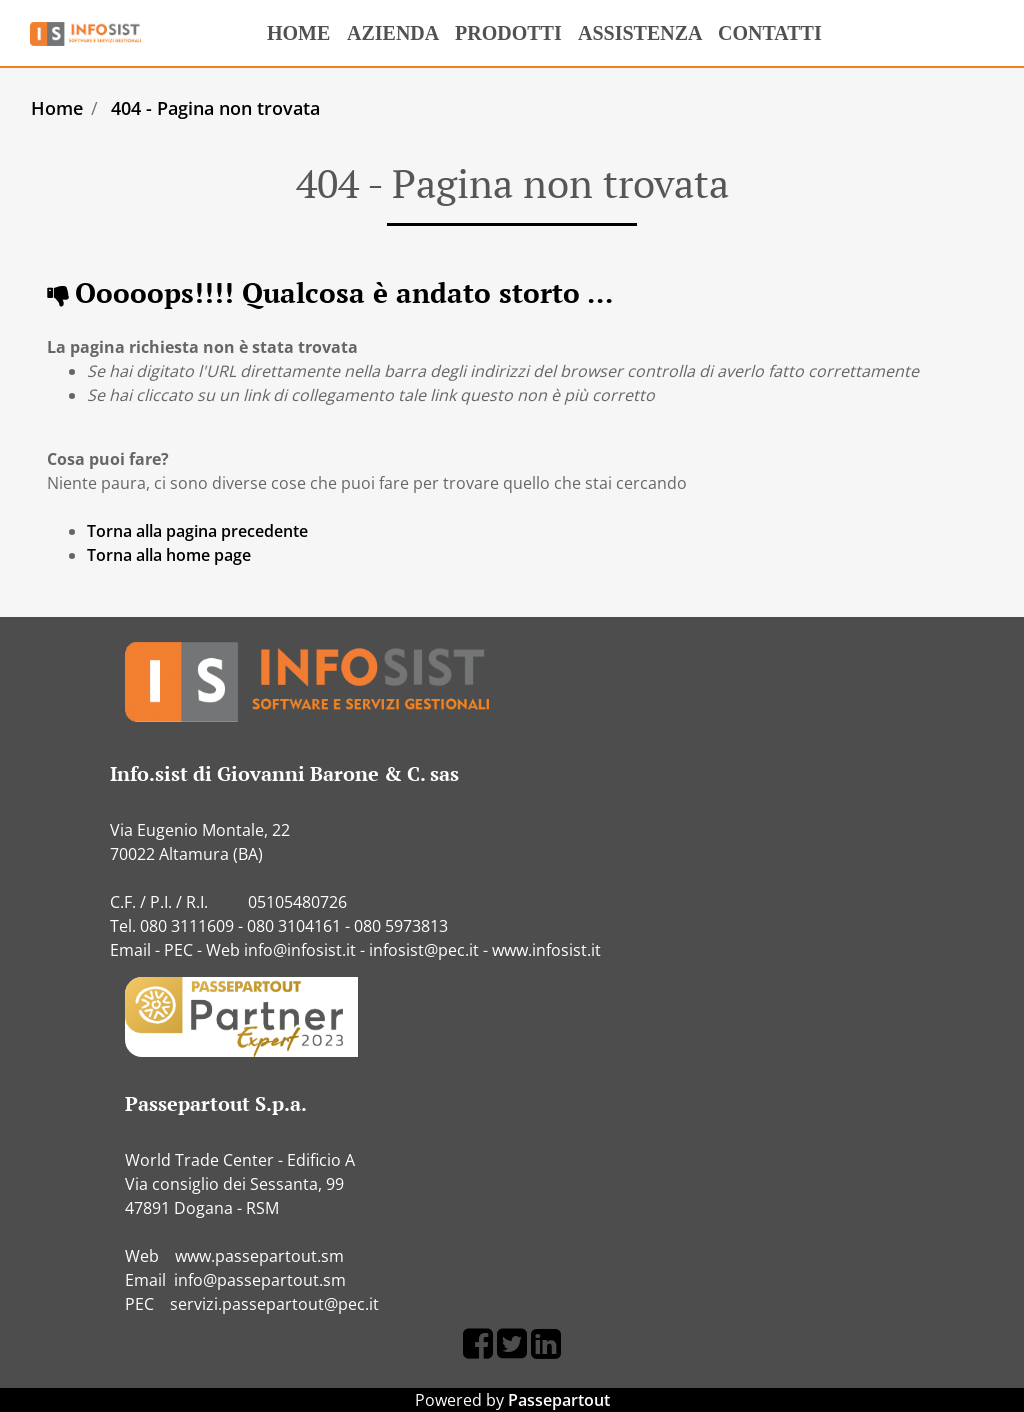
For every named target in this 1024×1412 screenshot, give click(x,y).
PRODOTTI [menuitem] (504, 39)
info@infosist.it (300, 950)
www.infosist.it (546, 950)
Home (57, 108)
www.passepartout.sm (259, 1256)
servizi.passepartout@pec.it (274, 1304)
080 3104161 (294, 926)
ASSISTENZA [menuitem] (640, 33)
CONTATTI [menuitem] (766, 39)
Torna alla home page (169, 555)
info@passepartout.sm (260, 1280)
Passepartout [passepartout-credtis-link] (559, 1400)
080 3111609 (187, 926)
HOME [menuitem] (294, 27)
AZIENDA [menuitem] (389, 39)
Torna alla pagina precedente (197, 531)
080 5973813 (401, 926)
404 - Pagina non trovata (215, 108)
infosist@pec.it (424, 950)
